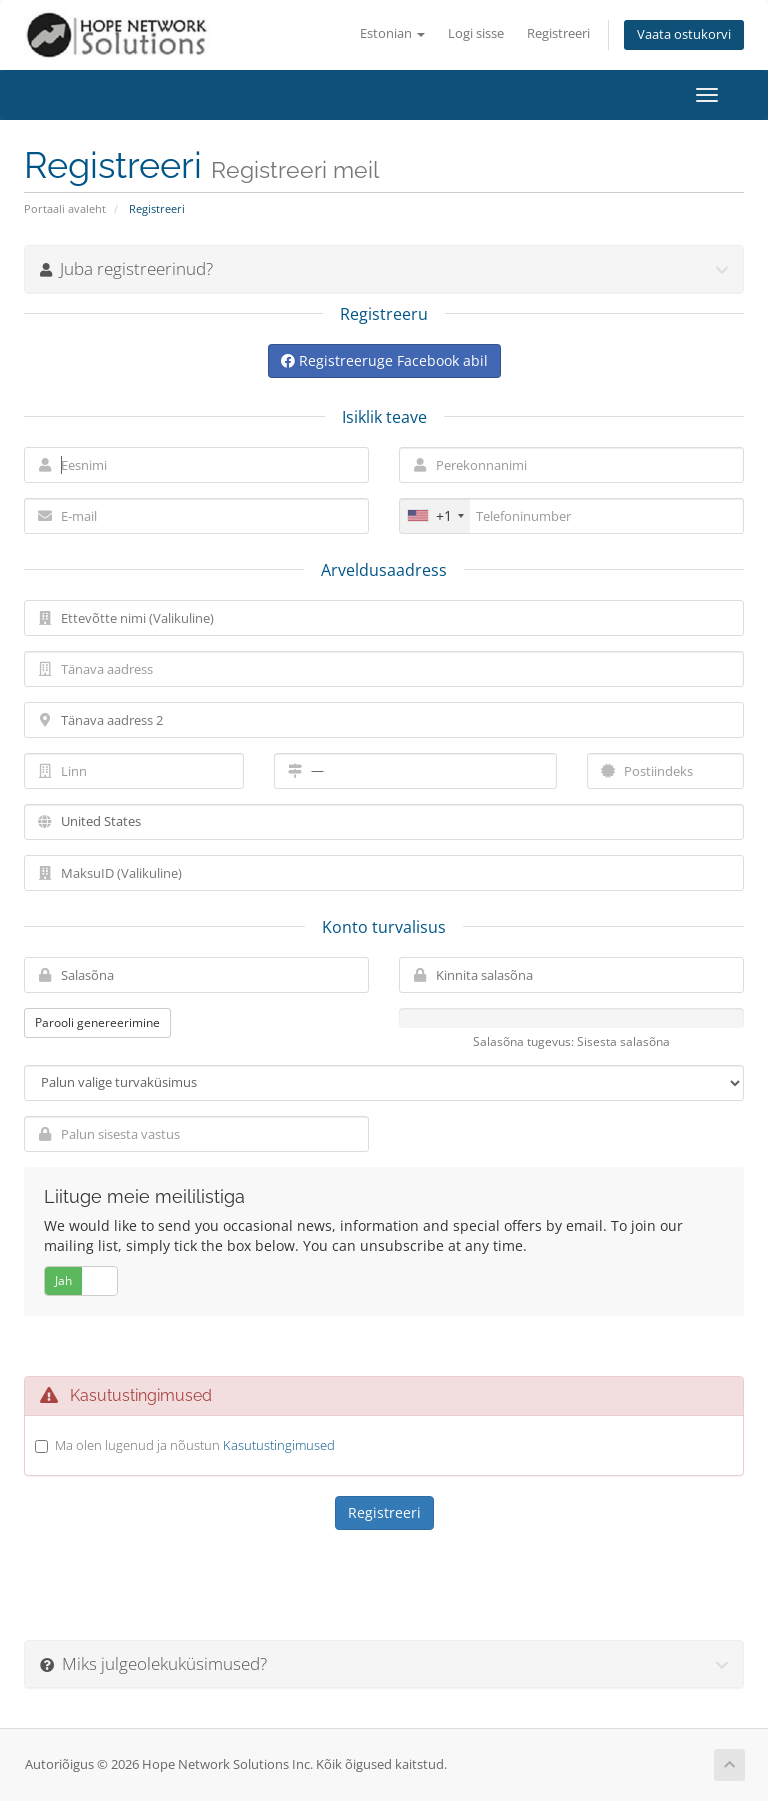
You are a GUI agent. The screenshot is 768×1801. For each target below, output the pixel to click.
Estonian (392, 33)
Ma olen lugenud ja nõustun (195, 1445)
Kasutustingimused (279, 1445)
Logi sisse (476, 33)
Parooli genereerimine (97, 1022)
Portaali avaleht (65, 208)
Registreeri (558, 33)
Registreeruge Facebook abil (384, 360)
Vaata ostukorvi (684, 34)
